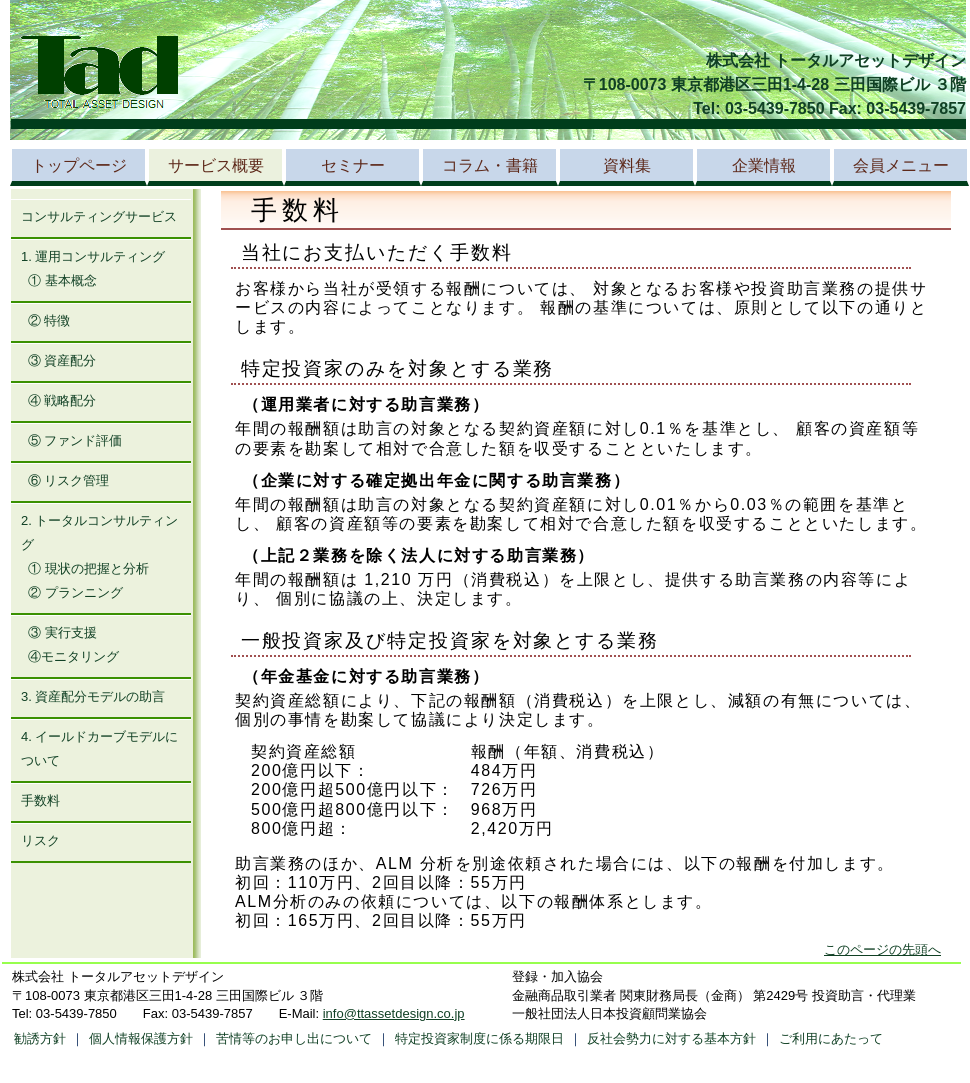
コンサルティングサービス (99, 216)
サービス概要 (216, 165)
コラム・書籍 (490, 165)
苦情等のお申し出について (294, 1038)
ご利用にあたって (831, 1038)
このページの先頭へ (882, 949)
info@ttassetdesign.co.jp (394, 1013)
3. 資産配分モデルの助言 (93, 696)
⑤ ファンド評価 (75, 440)
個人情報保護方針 (141, 1038)
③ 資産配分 (62, 360)
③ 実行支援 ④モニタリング (70, 644)
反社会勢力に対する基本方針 (671, 1038)
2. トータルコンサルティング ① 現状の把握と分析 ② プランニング (99, 556)
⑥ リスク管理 (69, 480)
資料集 (627, 165)
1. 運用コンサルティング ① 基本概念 (93, 268)
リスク (40, 840)
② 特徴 (49, 320)
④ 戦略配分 (62, 400)
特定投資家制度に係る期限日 (479, 1038)
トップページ (79, 165)
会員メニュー (901, 165)
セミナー (353, 165)
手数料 (40, 800)
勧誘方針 (40, 1038)
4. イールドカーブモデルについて (99, 748)
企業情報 (764, 165)
